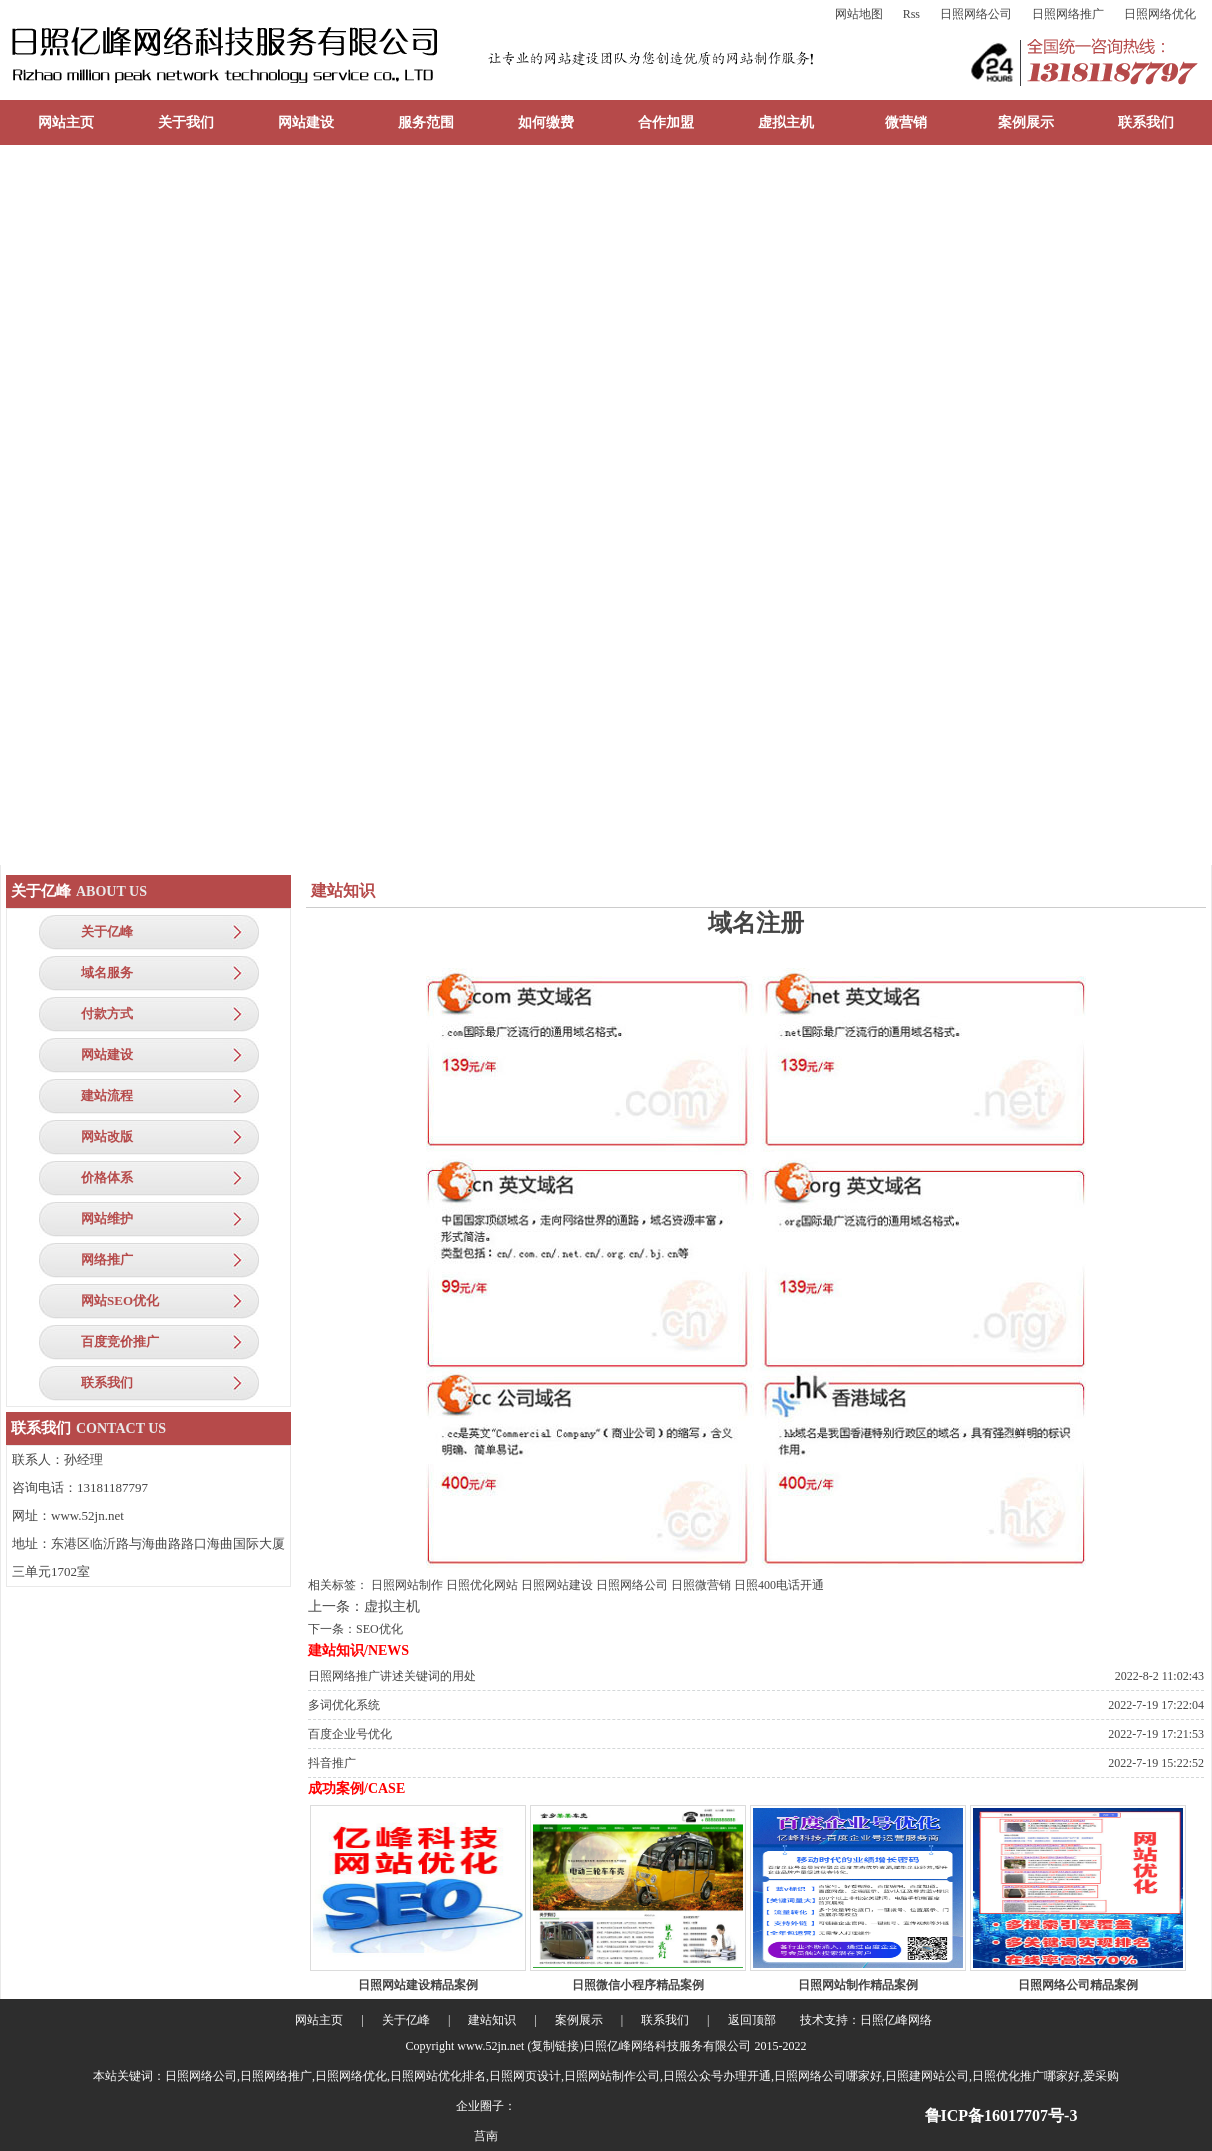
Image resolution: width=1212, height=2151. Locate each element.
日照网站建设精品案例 (418, 1985)
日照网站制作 (407, 1585)
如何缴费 (546, 122)
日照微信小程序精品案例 (638, 1985)
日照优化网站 (482, 1585)
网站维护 (107, 1218)
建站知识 (492, 2020)
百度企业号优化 (350, 1734)
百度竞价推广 (120, 1341)
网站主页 (66, 122)
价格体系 (107, 1177)
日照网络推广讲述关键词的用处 (392, 1676)
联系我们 (1146, 122)
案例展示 (1026, 122)
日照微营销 (701, 1585)
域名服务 (107, 972)
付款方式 (107, 1013)
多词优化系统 (344, 1705)
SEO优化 (379, 1629)
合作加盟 (666, 122)
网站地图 (859, 14)
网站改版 (107, 1136)
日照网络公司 (976, 14)
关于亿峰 (107, 931)
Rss (911, 14)
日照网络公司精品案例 (1078, 1985)
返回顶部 (752, 2020)
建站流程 (107, 1095)
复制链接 (555, 2046)
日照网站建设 (557, 1585)
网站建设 (306, 122)
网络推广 (107, 1259)
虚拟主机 (786, 122)
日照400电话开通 (779, 1585)
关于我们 (186, 122)
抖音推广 (332, 1763)
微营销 (906, 122)
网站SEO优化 (120, 1300)
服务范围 (426, 122)
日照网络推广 (1068, 14)
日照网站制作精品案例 (858, 1985)
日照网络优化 (1160, 14)
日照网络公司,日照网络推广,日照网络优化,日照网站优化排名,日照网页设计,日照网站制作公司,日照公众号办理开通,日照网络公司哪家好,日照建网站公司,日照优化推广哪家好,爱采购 (642, 2076)
